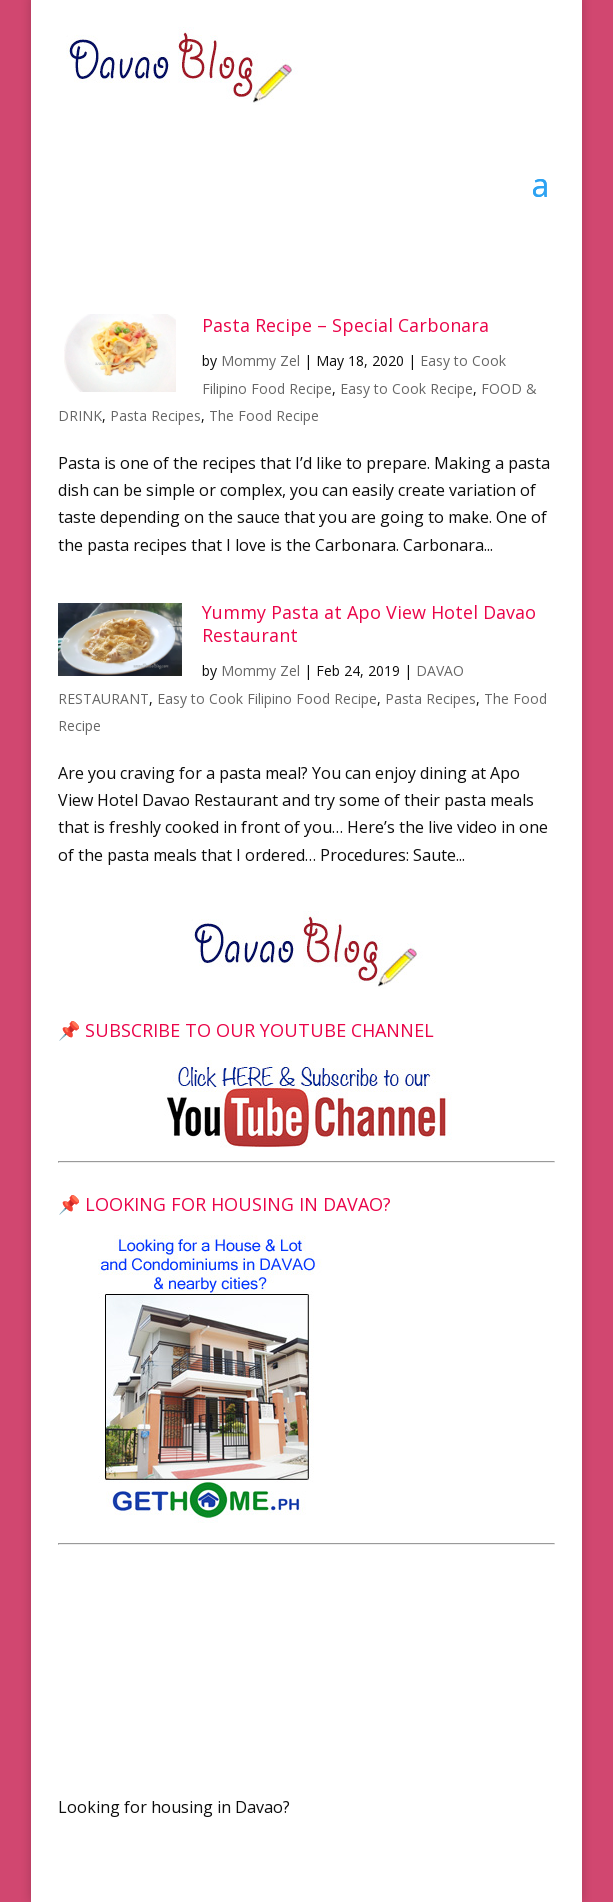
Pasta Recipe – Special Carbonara (345, 325)
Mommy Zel (260, 360)
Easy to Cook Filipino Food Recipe (267, 698)
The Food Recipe (264, 415)
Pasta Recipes (155, 415)
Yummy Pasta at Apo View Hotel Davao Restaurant (369, 623)
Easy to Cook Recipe (406, 388)
